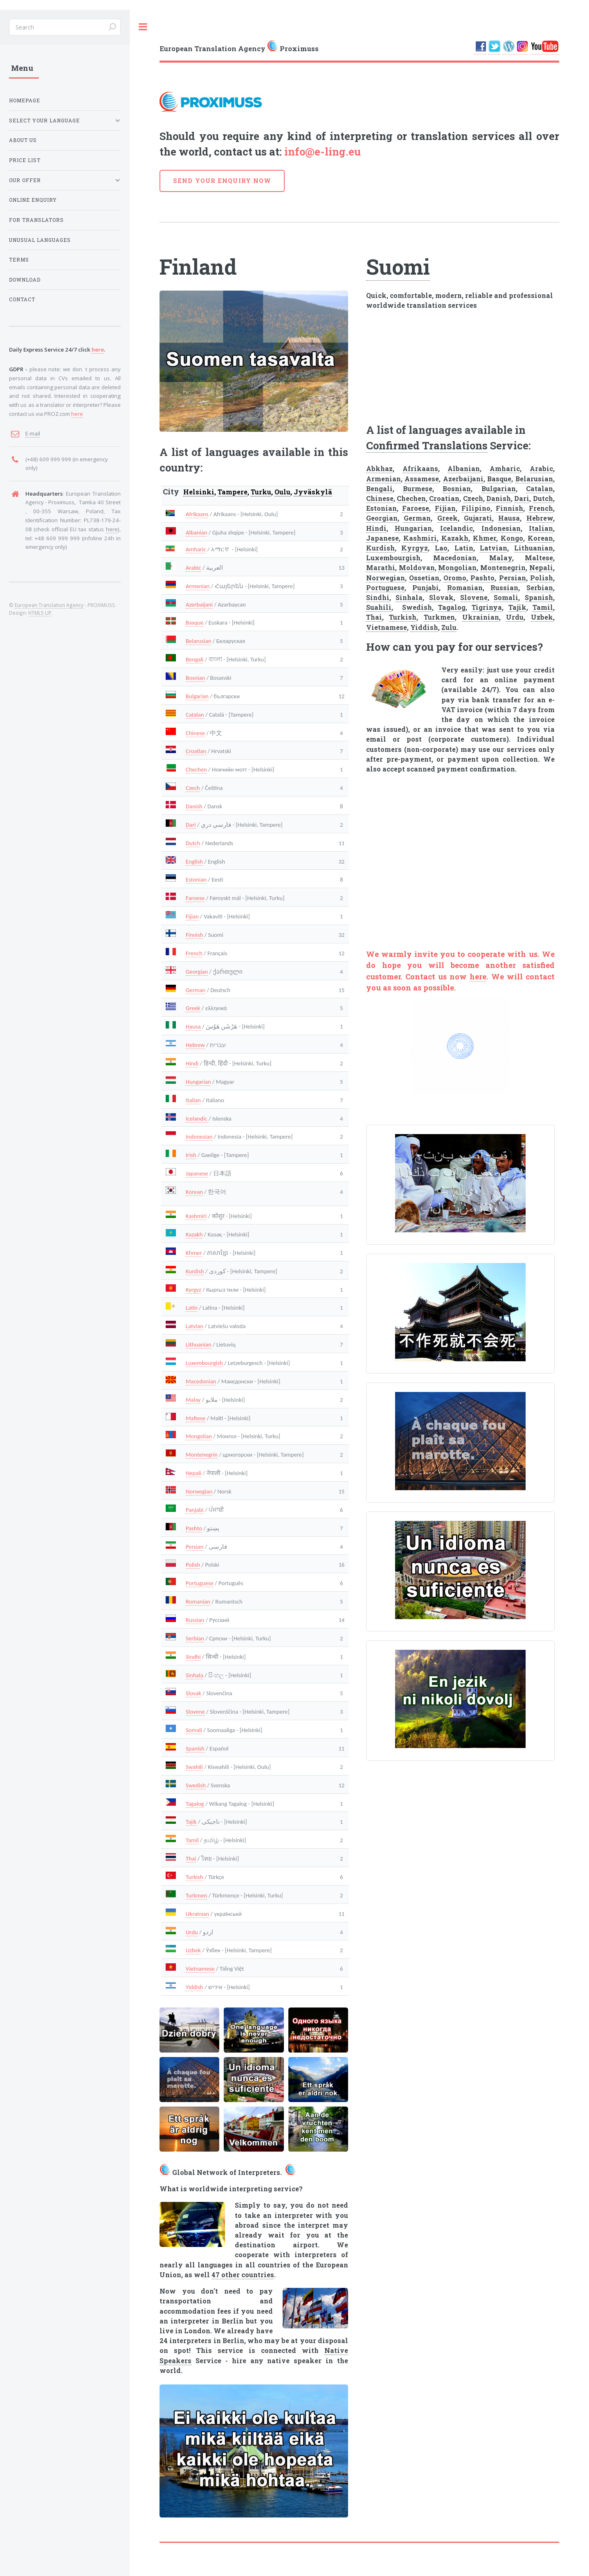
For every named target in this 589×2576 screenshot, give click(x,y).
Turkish (194, 1877)
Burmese (417, 488)
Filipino (475, 508)
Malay (193, 1399)
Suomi (398, 266)
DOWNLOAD (24, 280)
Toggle (143, 27)
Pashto (194, 1528)
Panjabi (195, 1510)
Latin (192, 1307)
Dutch (193, 843)
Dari (191, 824)
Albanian (196, 532)
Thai (191, 1858)
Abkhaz (379, 468)
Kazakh (194, 1234)
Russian (195, 1620)
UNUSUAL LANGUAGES (40, 240)
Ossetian (424, 577)
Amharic (196, 549)
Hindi (192, 1063)
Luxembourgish (204, 1363)
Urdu (192, 1932)
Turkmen (196, 1895)
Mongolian (199, 1436)
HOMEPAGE (24, 100)
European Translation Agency (49, 605)
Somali (194, 1730)
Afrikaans (197, 514)
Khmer (194, 1252)
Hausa (193, 1026)
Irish (191, 1155)
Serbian (195, 1638)
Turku (261, 491)
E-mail (32, 433)
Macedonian (201, 1381)
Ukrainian (197, 1913)
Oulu (282, 491)
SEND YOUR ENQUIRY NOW (222, 181)
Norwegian (199, 1491)
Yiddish (194, 1987)
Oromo (454, 577)
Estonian (196, 879)
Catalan (195, 714)
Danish (194, 806)
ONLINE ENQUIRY (33, 200)
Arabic (193, 567)
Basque (194, 622)
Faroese (195, 898)
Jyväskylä (313, 491)
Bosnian (195, 677)
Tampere (232, 491)
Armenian (197, 586)
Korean (194, 1192)
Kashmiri (196, 1216)
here (478, 976)
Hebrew (195, 1045)
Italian (193, 1100)
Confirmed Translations (427, 445)
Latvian (194, 1326)
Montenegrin (202, 1454)
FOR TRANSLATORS (36, 220)
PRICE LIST (24, 160)
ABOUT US (23, 140)
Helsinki (198, 491)
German (195, 990)
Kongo (512, 538)
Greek (193, 1008)
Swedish (196, 1785)
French (194, 953)
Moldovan (417, 567)
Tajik (191, 1821)
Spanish (195, 1748)
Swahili (194, 1767)
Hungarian (198, 1081)
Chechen (196, 769)
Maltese (195, 1418)
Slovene (195, 1711)
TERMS (19, 260)
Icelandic (197, 1118)
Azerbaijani (199, 604)
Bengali (194, 659)
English (194, 861)
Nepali (193, 1473)
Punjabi (425, 587)
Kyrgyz (193, 1289)
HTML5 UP (40, 612)
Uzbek (193, 1950)
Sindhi (193, 1656)
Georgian (197, 971)
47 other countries (242, 2274)
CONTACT (22, 299)
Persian (194, 1546)
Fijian (192, 916)
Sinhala (194, 1675)
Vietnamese (200, 1968)
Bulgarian (197, 696)
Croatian (196, 751)
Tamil (192, 1840)
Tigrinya (487, 607)
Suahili (378, 607)
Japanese (197, 1173)
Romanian (198, 1601)
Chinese (195, 733)
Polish (193, 1564)
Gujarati (478, 518)
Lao (441, 548)
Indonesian (199, 1136)
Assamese (422, 478)
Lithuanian (198, 1344)
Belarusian (198, 641)
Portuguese (200, 1583)
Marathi (380, 567)
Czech (193, 788)
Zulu (448, 627)
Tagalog (195, 1803)
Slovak (193, 1693)
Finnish (194, 934)
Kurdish (195, 1271)
